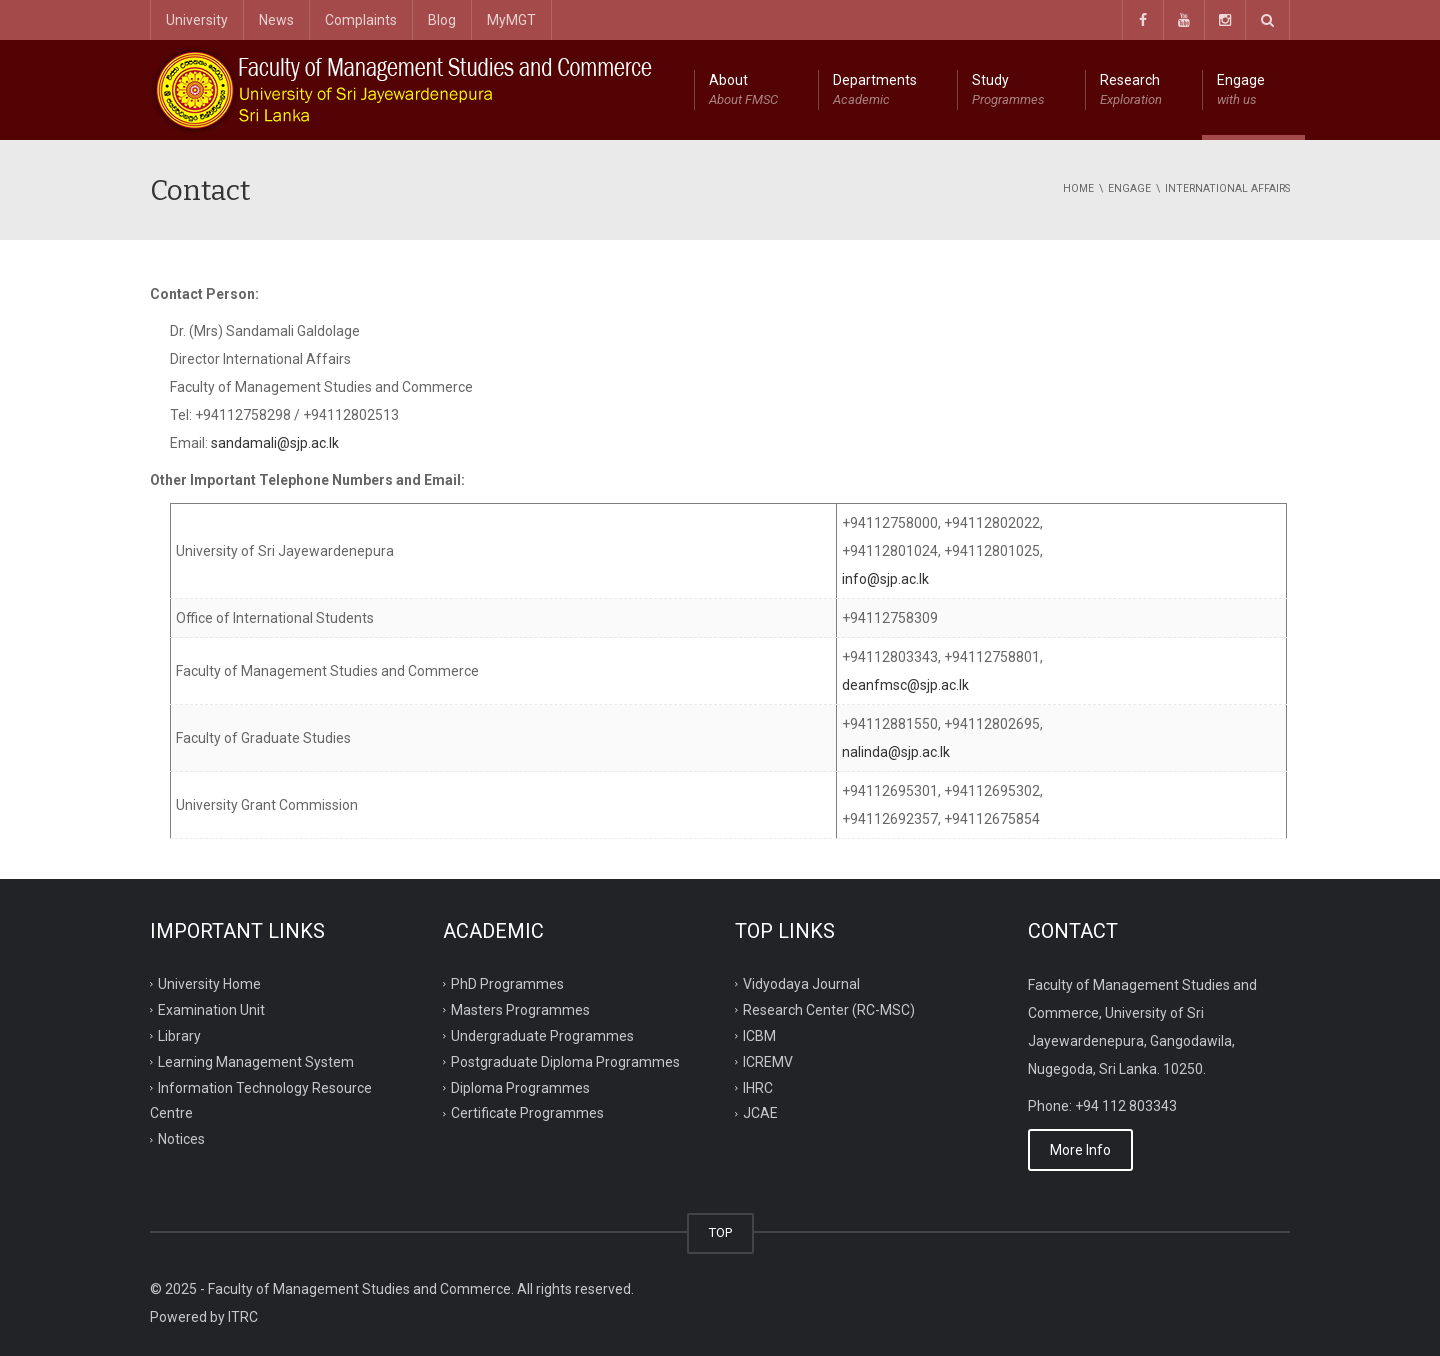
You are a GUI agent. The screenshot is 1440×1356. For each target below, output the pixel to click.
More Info (1080, 1150)
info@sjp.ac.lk (885, 579)
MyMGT (511, 20)
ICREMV (768, 1061)
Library (179, 1035)
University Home (209, 984)
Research (1131, 91)
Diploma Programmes (520, 1087)
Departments (875, 91)
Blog (442, 20)
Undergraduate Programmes (542, 1035)
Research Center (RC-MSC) (829, 1010)
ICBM (759, 1035)
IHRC (758, 1087)
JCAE (760, 1113)
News (276, 20)
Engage (1241, 91)
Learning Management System (256, 1061)
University (197, 20)
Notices (181, 1139)
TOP (720, 1232)
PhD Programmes (507, 984)
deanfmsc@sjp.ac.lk (905, 685)
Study (1008, 91)
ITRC (243, 1317)
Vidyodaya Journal (801, 984)
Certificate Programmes (527, 1113)
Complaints (361, 20)
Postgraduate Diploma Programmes (565, 1061)
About (743, 91)
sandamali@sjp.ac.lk (275, 443)
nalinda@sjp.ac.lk (896, 752)
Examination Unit (211, 1010)
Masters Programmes (520, 1010)
